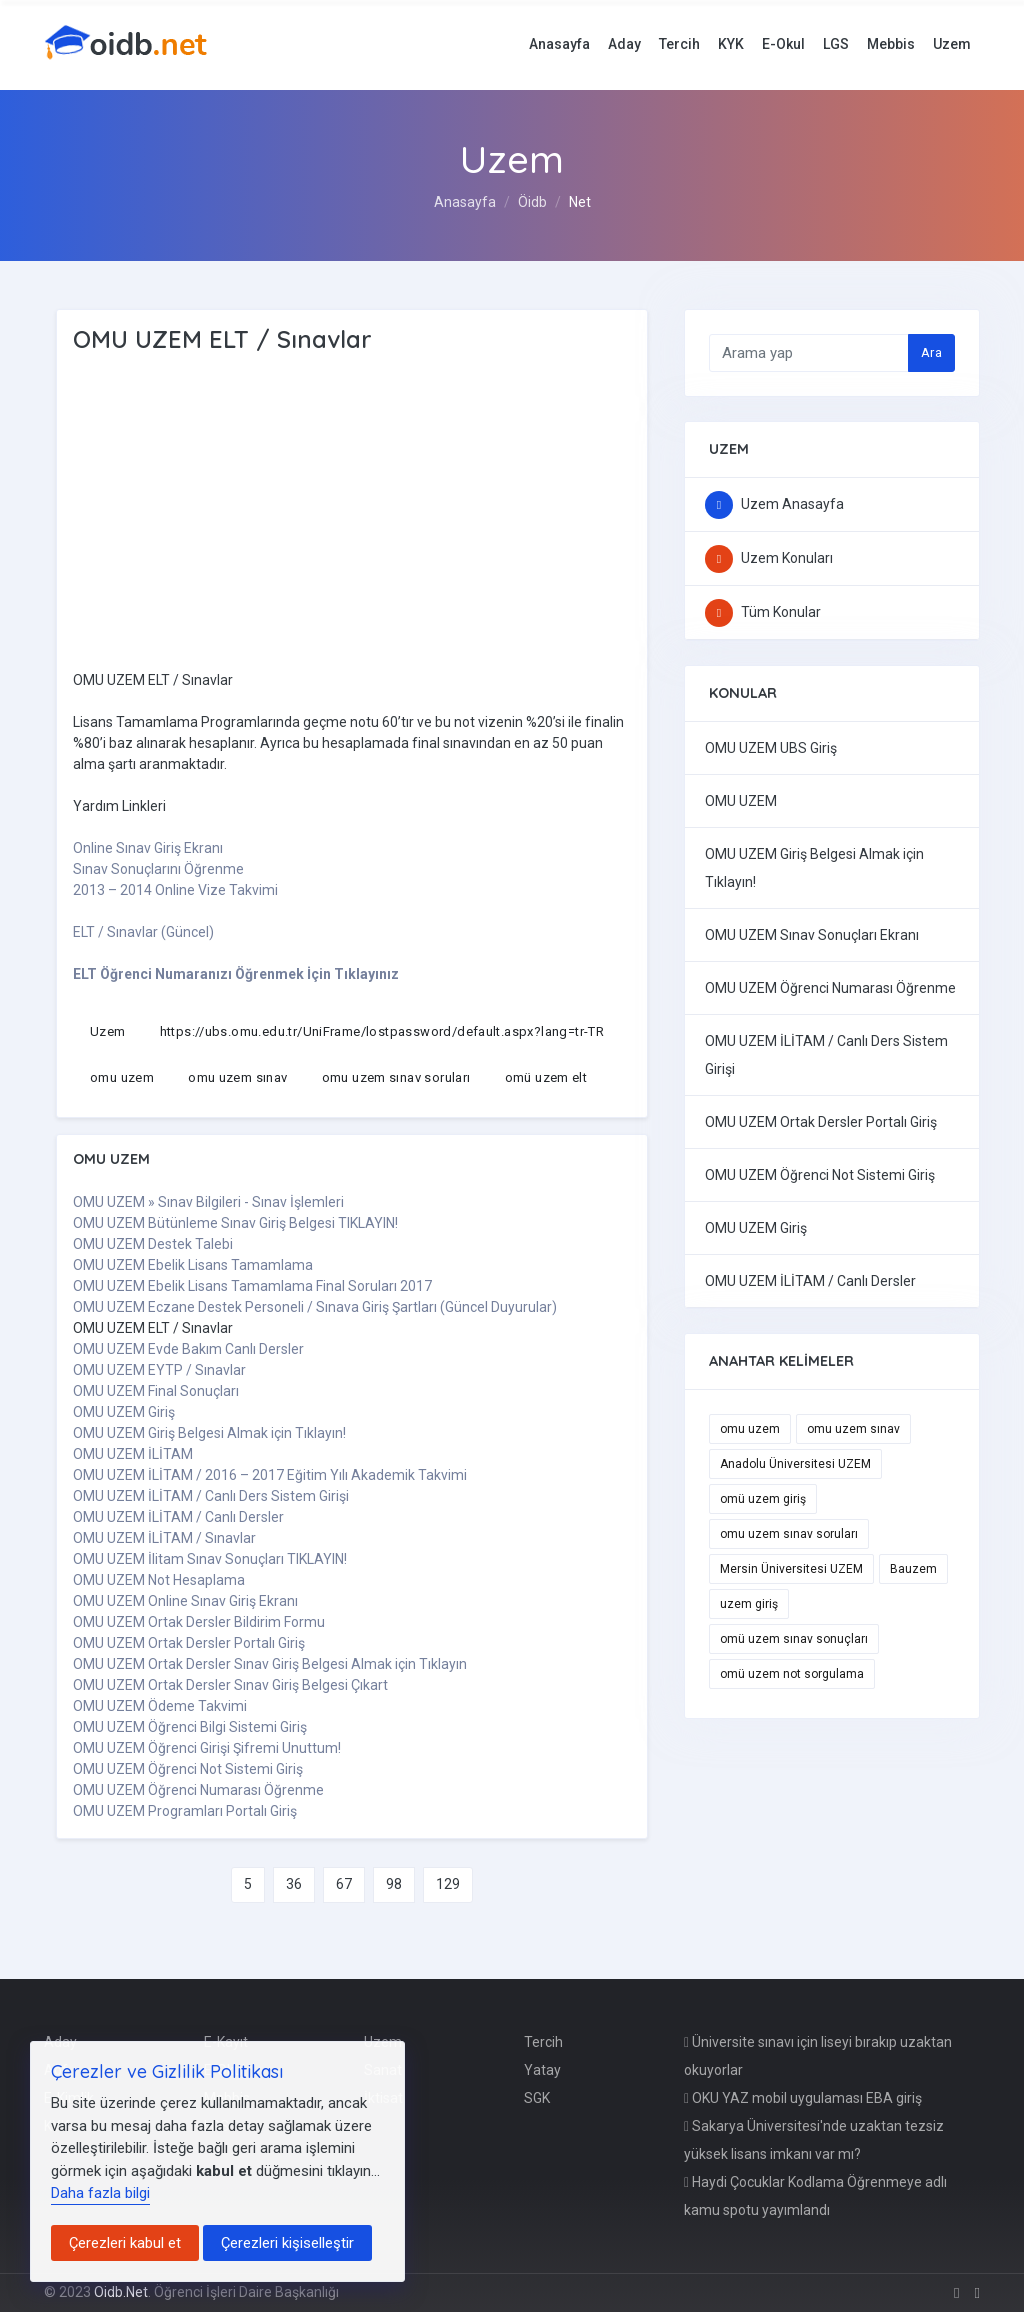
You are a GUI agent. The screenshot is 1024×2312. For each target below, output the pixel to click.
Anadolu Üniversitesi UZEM (795, 1464)
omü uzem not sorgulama (792, 1674)
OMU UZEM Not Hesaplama (159, 1580)
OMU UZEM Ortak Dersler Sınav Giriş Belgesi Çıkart (230, 1685)
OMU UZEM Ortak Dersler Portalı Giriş (189, 1643)
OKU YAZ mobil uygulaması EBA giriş (803, 2098)
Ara (931, 352)
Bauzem (913, 1569)
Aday (624, 44)
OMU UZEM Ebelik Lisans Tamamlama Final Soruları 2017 (252, 1286)
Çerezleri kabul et (125, 2243)
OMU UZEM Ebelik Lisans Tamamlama (193, 1265)
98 (394, 1884)
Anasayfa (559, 44)
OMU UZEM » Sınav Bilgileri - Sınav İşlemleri (208, 1202)
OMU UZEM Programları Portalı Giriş (185, 1811)
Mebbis (891, 44)
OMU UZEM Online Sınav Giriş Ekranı (185, 1601)
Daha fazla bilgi (100, 2193)
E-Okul (783, 44)
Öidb (532, 202)
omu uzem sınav (237, 1077)
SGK (537, 2098)
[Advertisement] (343, 515)
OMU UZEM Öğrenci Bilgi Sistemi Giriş (190, 1727)
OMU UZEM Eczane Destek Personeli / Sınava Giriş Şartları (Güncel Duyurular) (315, 1307)
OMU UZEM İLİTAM (133, 1454)
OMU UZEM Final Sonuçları (156, 1391)
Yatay (542, 2070)
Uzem (952, 44)
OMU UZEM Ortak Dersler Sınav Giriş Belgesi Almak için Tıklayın (270, 1664)
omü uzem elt (546, 1077)
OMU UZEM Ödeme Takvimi (160, 1706)
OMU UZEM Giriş (124, 1412)
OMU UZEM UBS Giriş (771, 748)
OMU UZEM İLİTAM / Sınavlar (164, 1538)
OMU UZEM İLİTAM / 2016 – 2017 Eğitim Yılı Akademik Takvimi (270, 1475)
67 (344, 1884)
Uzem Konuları (769, 558)
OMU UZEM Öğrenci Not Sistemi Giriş (188, 1769)
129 (448, 1884)
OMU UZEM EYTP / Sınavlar (159, 1370)
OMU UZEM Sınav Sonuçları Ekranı (812, 935)
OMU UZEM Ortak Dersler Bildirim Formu (199, 1622)
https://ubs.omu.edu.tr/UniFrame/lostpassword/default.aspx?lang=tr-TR (382, 1031)
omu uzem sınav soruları (396, 1077)
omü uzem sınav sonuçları (794, 1639)
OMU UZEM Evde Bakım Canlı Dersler (188, 1349)
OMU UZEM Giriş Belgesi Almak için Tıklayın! (209, 1433)
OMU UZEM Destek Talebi (153, 1244)
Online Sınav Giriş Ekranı (148, 848)
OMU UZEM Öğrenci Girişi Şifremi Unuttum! (207, 1748)
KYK (731, 44)
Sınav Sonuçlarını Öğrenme (158, 869)
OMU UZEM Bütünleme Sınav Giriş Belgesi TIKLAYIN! (235, 1223)
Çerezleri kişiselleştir (287, 2243)
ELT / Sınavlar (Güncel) (143, 932)
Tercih (679, 44)
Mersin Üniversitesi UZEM (791, 1569)
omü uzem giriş (763, 1499)
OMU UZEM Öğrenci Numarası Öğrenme (198, 1790)
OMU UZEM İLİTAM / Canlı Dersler (178, 1517)
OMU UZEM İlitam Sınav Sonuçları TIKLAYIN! (210, 1559)
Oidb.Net (121, 2292)
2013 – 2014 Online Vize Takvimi (175, 890)
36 (294, 1884)
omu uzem (122, 1077)
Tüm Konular (763, 612)
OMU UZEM (741, 801)
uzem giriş (749, 1604)
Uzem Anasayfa (774, 504)
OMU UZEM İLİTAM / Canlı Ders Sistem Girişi (211, 1496)
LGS (836, 44)
